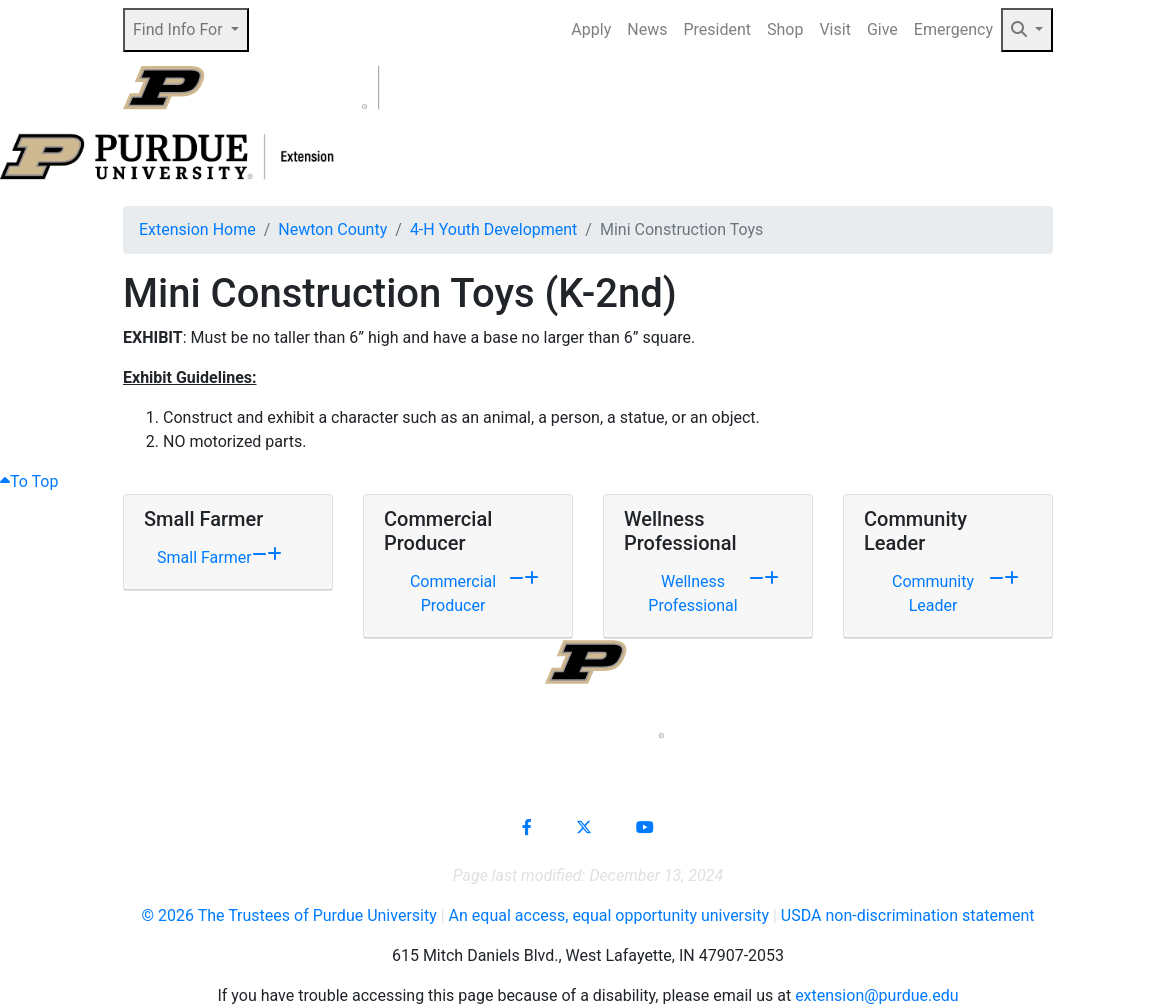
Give (882, 29)
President (717, 29)
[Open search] (1009, 88)
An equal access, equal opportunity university (609, 915)
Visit (834, 29)
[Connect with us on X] (584, 828)
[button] (1027, 30)
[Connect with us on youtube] (645, 828)
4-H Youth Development (493, 229)
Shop (785, 29)
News (647, 29)
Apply (591, 29)
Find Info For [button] (180, 29)
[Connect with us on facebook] (527, 828)
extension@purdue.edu (876, 995)
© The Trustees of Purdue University (288, 915)
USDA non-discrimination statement (908, 915)
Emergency (953, 29)
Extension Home (197, 229)
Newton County (332, 229)
